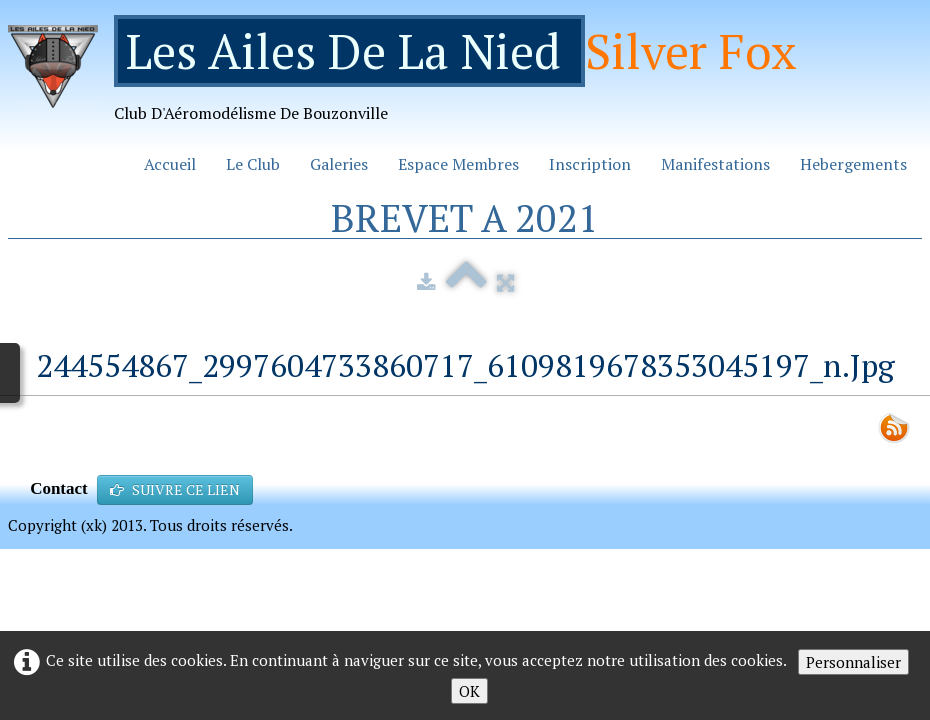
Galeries (339, 164)
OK (469, 691)
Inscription (590, 164)
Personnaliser (853, 662)
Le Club (253, 164)
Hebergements (853, 164)
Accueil (170, 164)
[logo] (410, 76)
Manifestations (715, 164)
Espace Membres (458, 164)
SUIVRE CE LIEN (175, 489)
